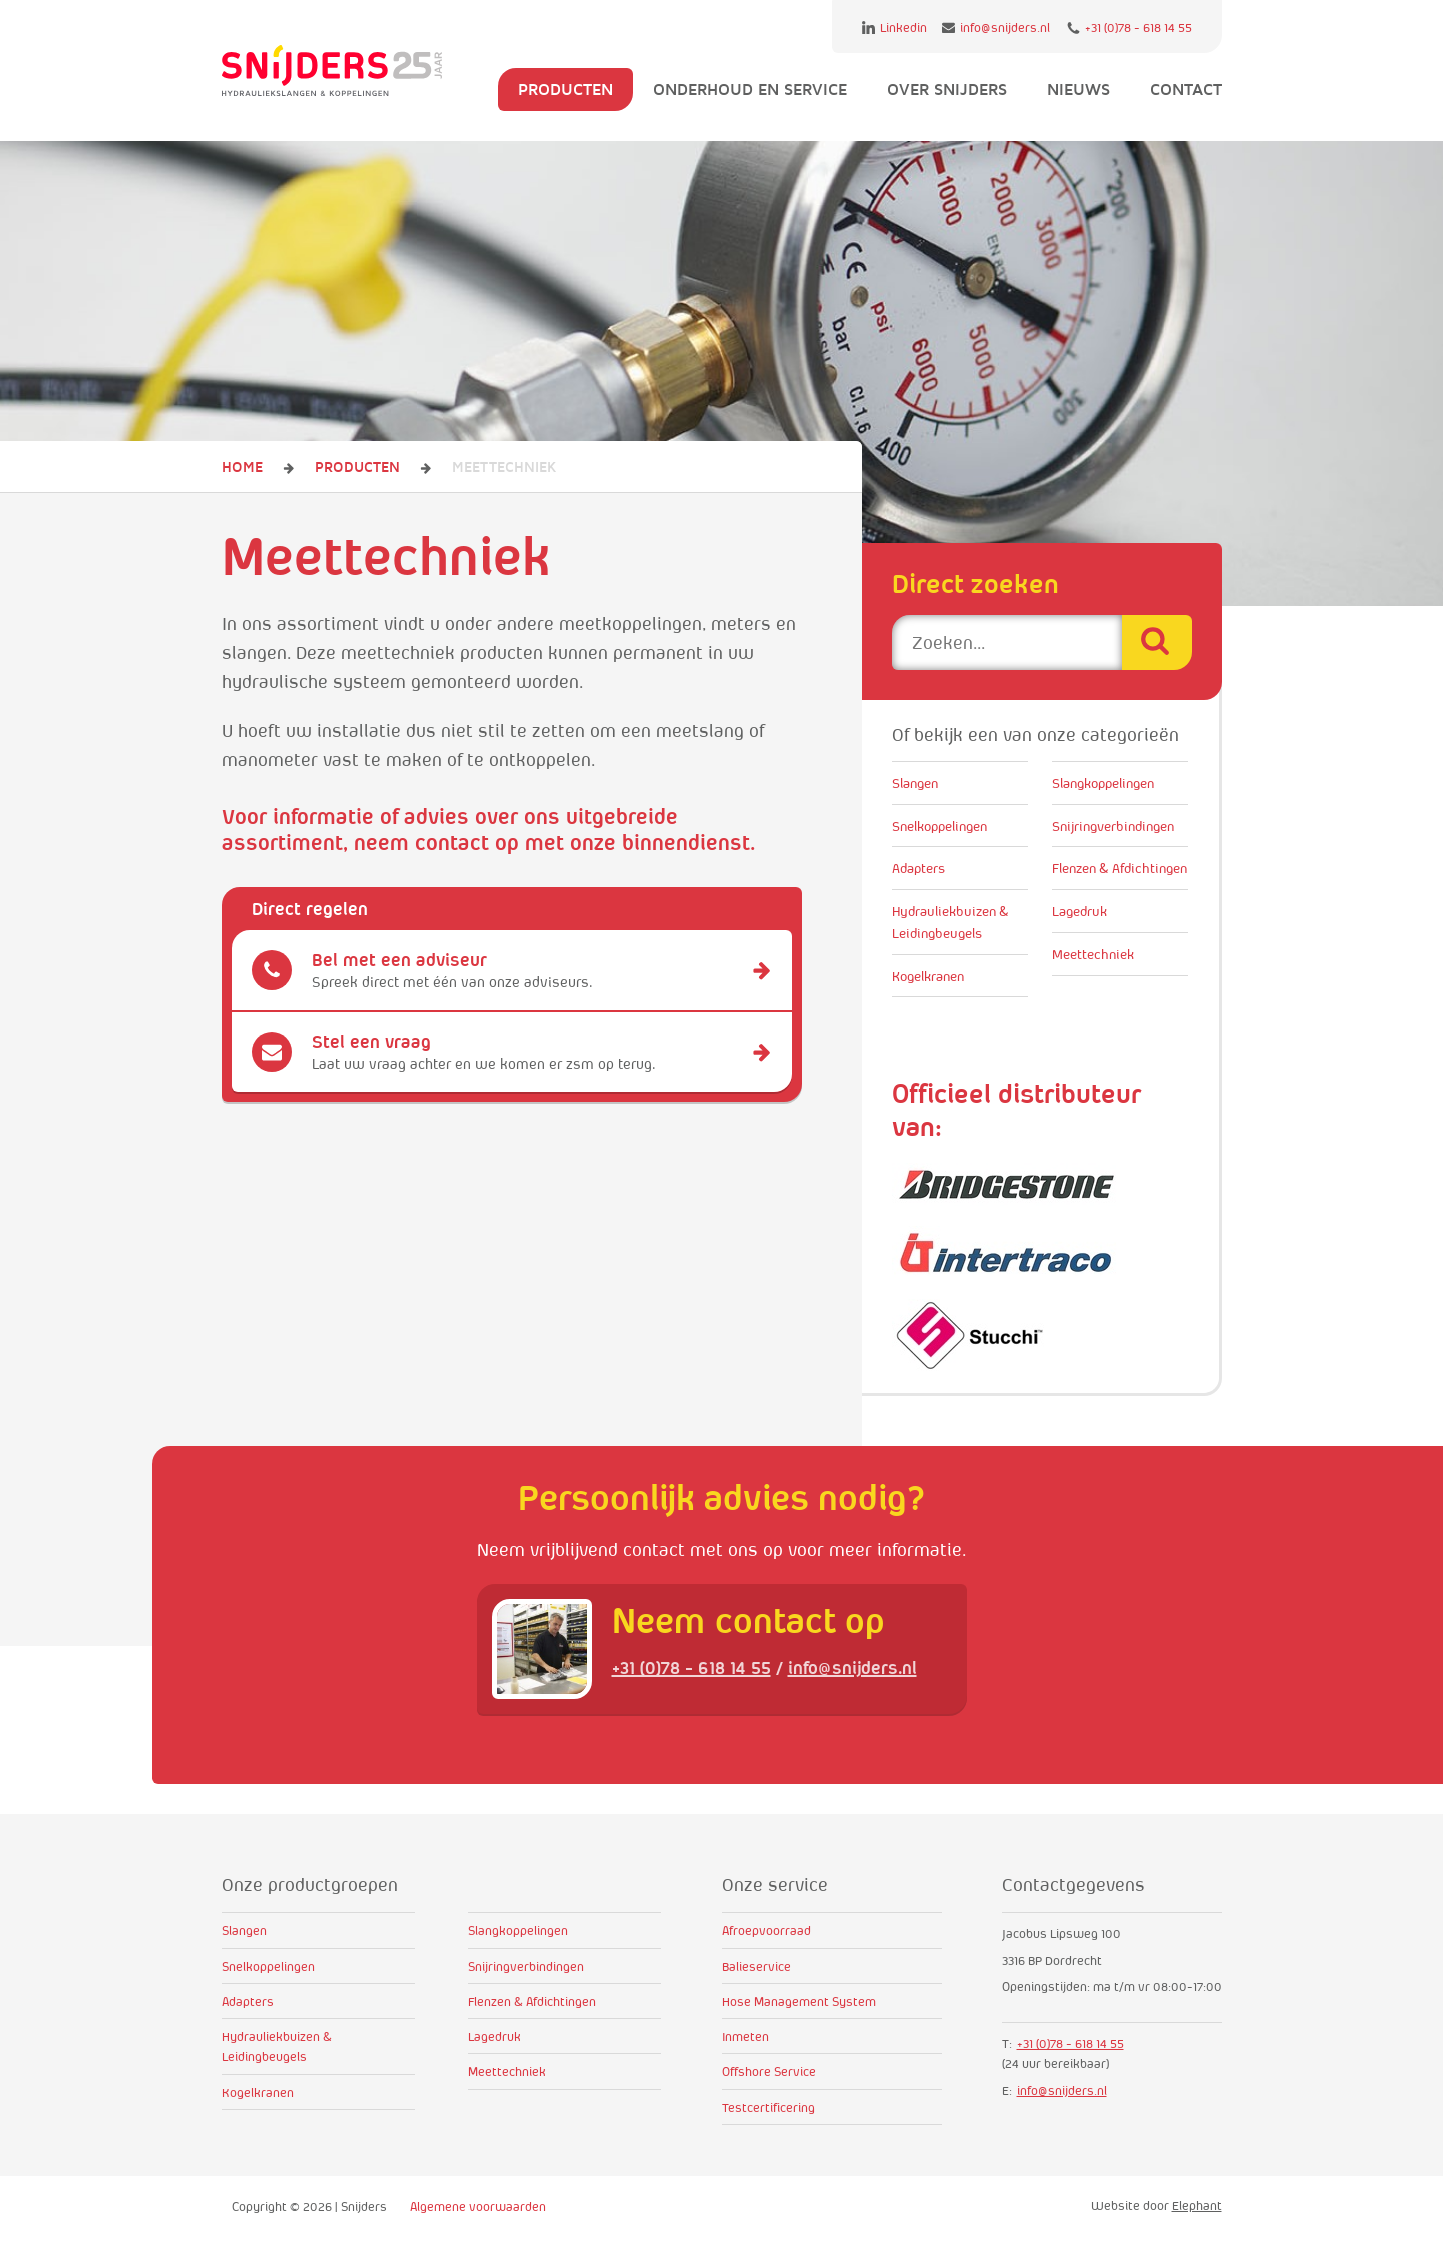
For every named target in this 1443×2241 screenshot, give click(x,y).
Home (242, 466)
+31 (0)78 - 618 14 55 (1129, 28)
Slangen (915, 783)
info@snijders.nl (996, 27)
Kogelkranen (928, 976)
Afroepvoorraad (766, 1930)
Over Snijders (947, 89)
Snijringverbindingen (1113, 826)
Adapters (918, 868)
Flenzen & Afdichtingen (1119, 868)
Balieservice (756, 1966)
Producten (565, 89)
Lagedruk (1079, 911)
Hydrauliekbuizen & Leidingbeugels (950, 922)
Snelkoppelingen (939, 826)
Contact (1186, 89)
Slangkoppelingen (1103, 783)
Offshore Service (769, 2071)
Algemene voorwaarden (478, 2206)
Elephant (1197, 2205)
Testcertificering (768, 2107)
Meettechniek (1093, 954)
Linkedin (894, 27)
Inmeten (745, 2036)
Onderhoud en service (750, 89)
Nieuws (1078, 89)
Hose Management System (799, 2001)
